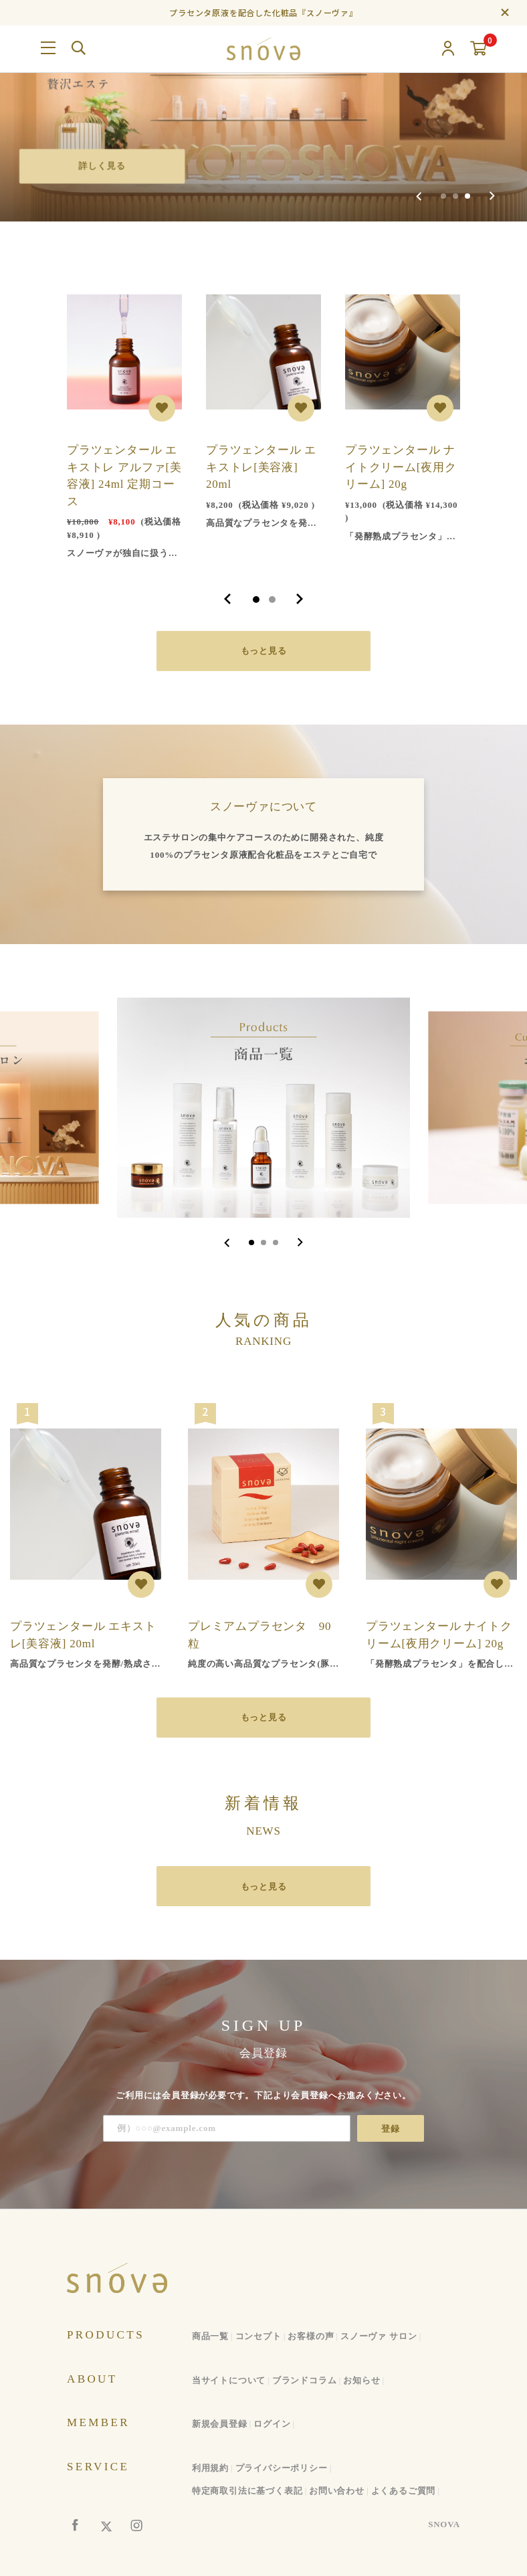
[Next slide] (492, 196)
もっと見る (264, 651)
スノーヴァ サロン (378, 2336)
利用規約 (210, 2468)
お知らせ (361, 2380)
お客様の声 (311, 2336)
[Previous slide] (419, 196)
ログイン (271, 2424)
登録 (390, 2129)
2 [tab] (272, 599)
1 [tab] (256, 599)
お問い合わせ (336, 2491)
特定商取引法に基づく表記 (247, 2491)
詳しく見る (107, 164)
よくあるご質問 (403, 2491)
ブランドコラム (304, 2380)
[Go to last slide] (227, 1242)
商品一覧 (210, 2336)
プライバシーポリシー (281, 2468)
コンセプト (258, 2336)
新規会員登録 (219, 2424)
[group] (263, 110)
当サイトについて (229, 2380)
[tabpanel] (124, 421)
